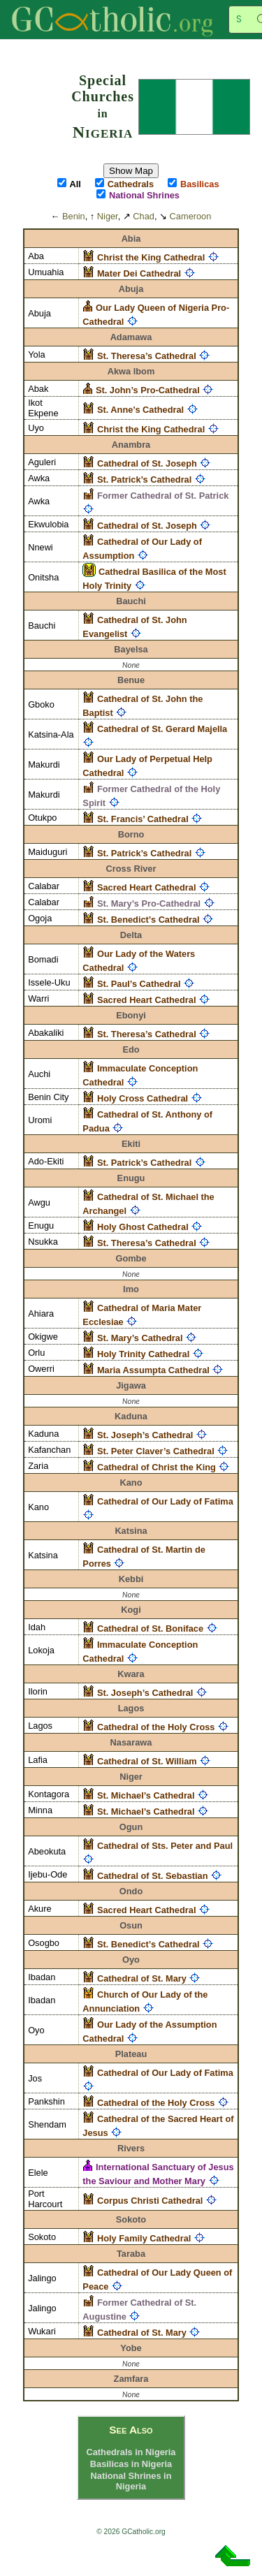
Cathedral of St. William (147, 1761)
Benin (73, 216)
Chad (143, 216)
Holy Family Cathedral (144, 2238)
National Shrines (144, 195)
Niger (107, 216)
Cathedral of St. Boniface (150, 1628)
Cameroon (191, 216)
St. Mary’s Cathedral (140, 1338)
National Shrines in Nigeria (131, 2481)
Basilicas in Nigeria (131, 2464)
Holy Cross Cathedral (142, 1098)
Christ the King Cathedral (151, 257)
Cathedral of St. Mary (142, 1978)
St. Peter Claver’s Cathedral (155, 1451)
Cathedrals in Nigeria (130, 2452)
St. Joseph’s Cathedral (145, 1435)
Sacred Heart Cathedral (146, 887)
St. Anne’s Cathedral (140, 409)
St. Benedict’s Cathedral (148, 919)
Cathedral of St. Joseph (147, 463)
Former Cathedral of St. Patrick (162, 495)
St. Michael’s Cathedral (146, 1795)
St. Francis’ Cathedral (143, 819)
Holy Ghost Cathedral (143, 1227)
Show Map (131, 171)
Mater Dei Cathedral (139, 273)
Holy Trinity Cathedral (143, 1354)
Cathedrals (131, 184)
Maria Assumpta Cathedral (153, 1370)
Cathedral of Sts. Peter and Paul (165, 1845)
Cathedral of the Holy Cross (156, 1727)
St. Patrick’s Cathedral (144, 479)
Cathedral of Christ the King (156, 1467)
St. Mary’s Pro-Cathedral (149, 903)
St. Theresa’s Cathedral (146, 356)
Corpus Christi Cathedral (150, 2200)
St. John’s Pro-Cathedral (148, 390)
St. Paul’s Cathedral (139, 984)
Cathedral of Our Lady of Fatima (165, 1501)
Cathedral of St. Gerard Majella (162, 729)
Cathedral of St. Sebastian (152, 1876)
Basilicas (199, 184)
